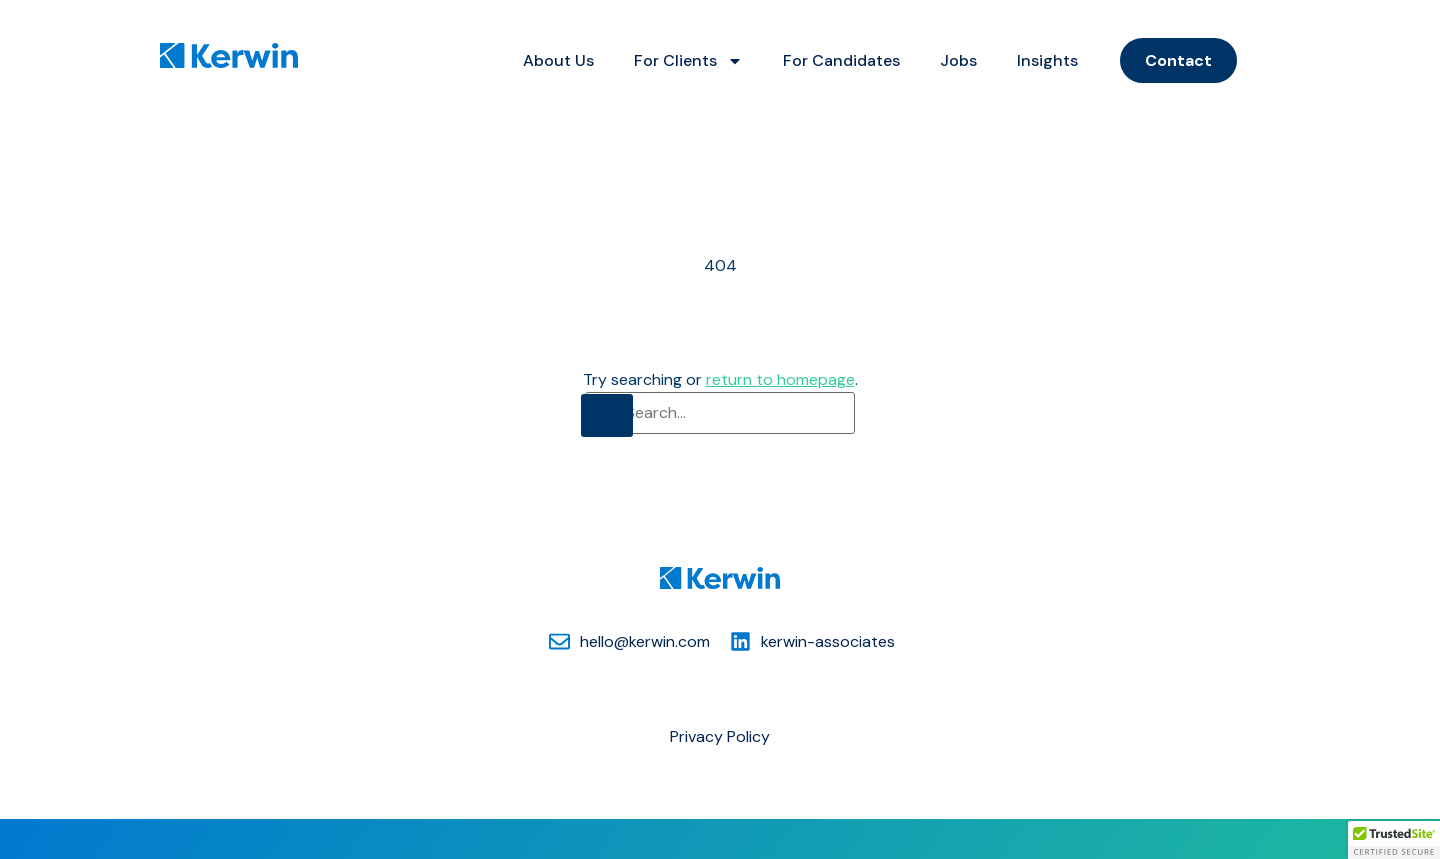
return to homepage (780, 379)
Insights (1047, 60)
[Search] (607, 415)
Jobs (958, 60)
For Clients (688, 61)
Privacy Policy (720, 736)
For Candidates (841, 60)
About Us (558, 60)
